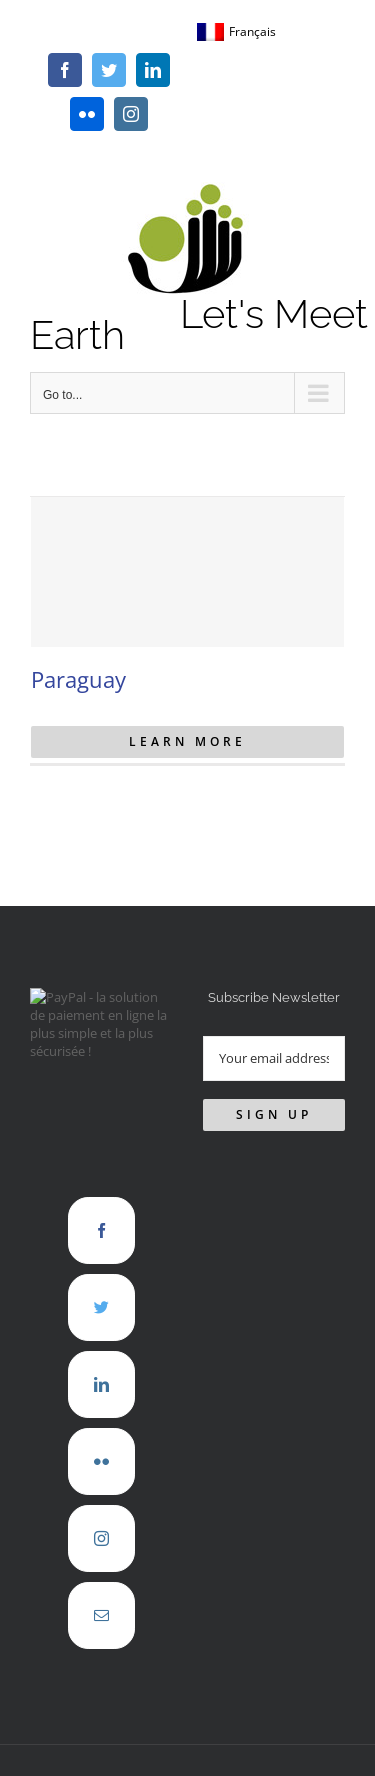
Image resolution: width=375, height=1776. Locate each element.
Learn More (187, 741)
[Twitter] (101, 1307)
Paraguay (78, 679)
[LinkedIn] (101, 1384)
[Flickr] (101, 1461)
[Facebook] (101, 1230)
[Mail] (101, 1615)
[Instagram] (101, 1538)
